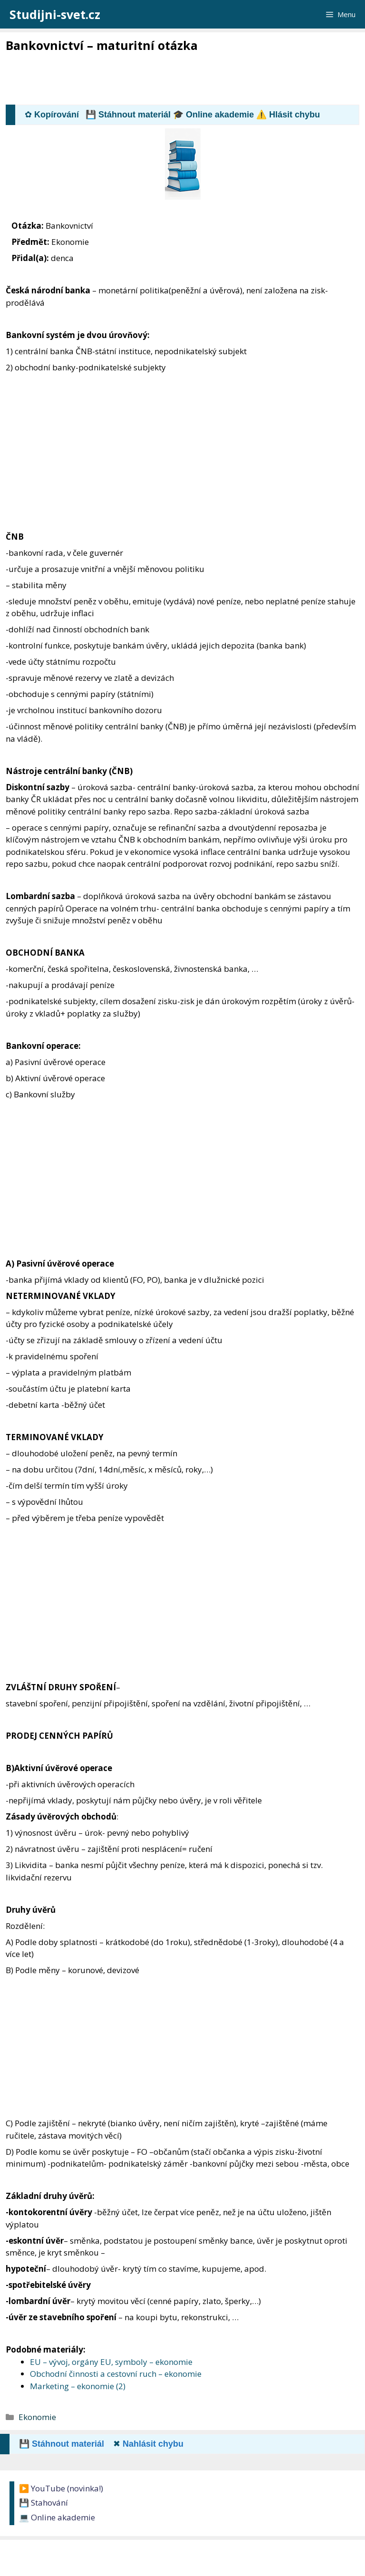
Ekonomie (37, 2416)
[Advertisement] (179, 79)
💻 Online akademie (57, 2517)
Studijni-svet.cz (55, 14)
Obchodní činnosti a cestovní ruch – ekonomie (116, 2373)
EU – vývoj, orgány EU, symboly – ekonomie (111, 2361)
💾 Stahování (43, 2502)
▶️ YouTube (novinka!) (61, 2488)
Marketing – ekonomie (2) (77, 2386)
